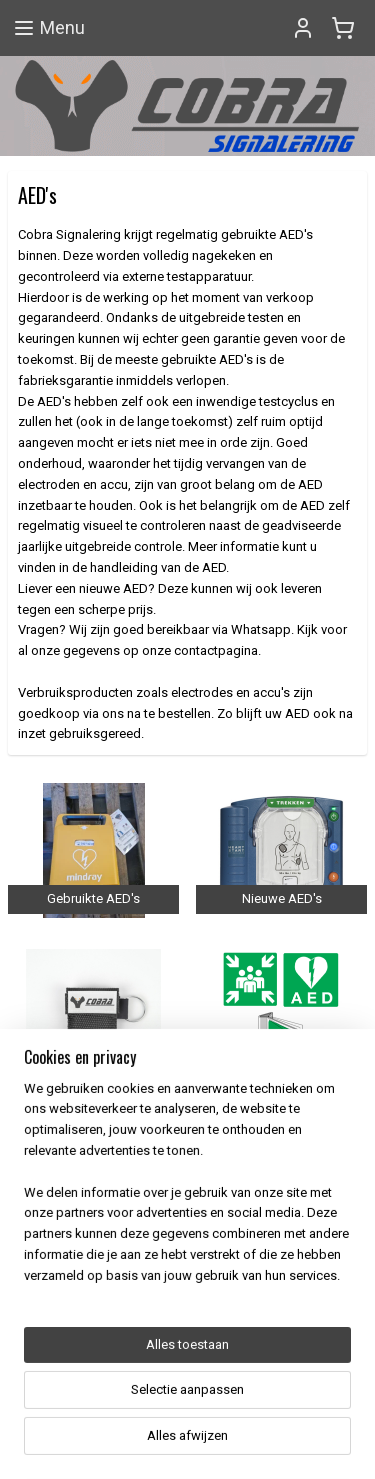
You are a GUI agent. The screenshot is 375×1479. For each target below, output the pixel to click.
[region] (187, 1307)
